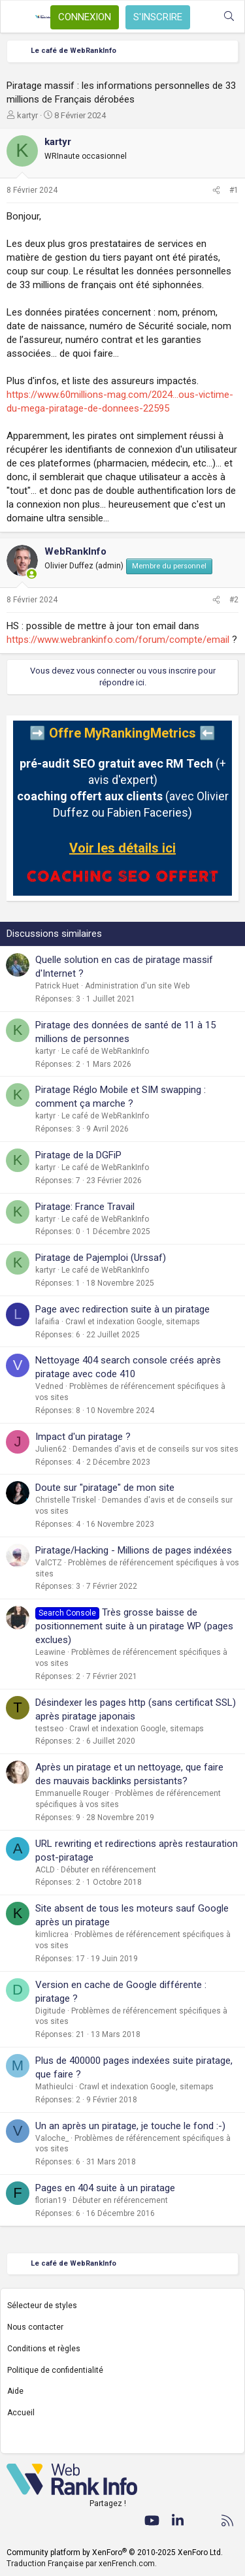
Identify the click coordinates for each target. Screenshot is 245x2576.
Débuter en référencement (108, 1869)
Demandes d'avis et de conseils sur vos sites (155, 1449)
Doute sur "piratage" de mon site (104, 1487)
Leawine (50, 1652)
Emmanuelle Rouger (72, 1793)
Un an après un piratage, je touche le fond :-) (130, 2126)
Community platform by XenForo (115, 2552)
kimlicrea (52, 1934)
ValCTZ (48, 1562)
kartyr (27, 115)
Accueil (21, 2412)
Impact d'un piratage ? (83, 1437)
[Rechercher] (229, 17)
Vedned (49, 1386)
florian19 (51, 2200)
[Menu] (17, 17)
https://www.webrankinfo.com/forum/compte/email (118, 639)
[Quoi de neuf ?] (203, 17)
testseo (49, 1728)
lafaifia (47, 1321)
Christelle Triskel (65, 1500)
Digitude (50, 2010)
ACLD (45, 1869)
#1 (233, 190)
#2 (233, 599)
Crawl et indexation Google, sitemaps (132, 1321)
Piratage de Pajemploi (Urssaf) (100, 1258)
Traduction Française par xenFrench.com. (82, 2563)
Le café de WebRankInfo (105, 1051)
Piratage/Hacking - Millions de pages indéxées (133, 1550)
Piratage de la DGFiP (78, 1155)
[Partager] (216, 190)
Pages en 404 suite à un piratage (105, 2188)
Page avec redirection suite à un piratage (122, 1309)
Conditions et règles (43, 2348)
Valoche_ (52, 2138)
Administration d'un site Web (137, 985)
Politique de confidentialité (55, 2370)
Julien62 (51, 1449)
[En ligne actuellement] (31, 574)
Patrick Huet (57, 985)
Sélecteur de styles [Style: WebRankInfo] (42, 2305)
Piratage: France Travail (85, 1207)
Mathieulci (54, 2086)
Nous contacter (35, 2327)
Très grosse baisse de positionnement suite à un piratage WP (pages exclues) (134, 1626)
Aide (15, 2391)
